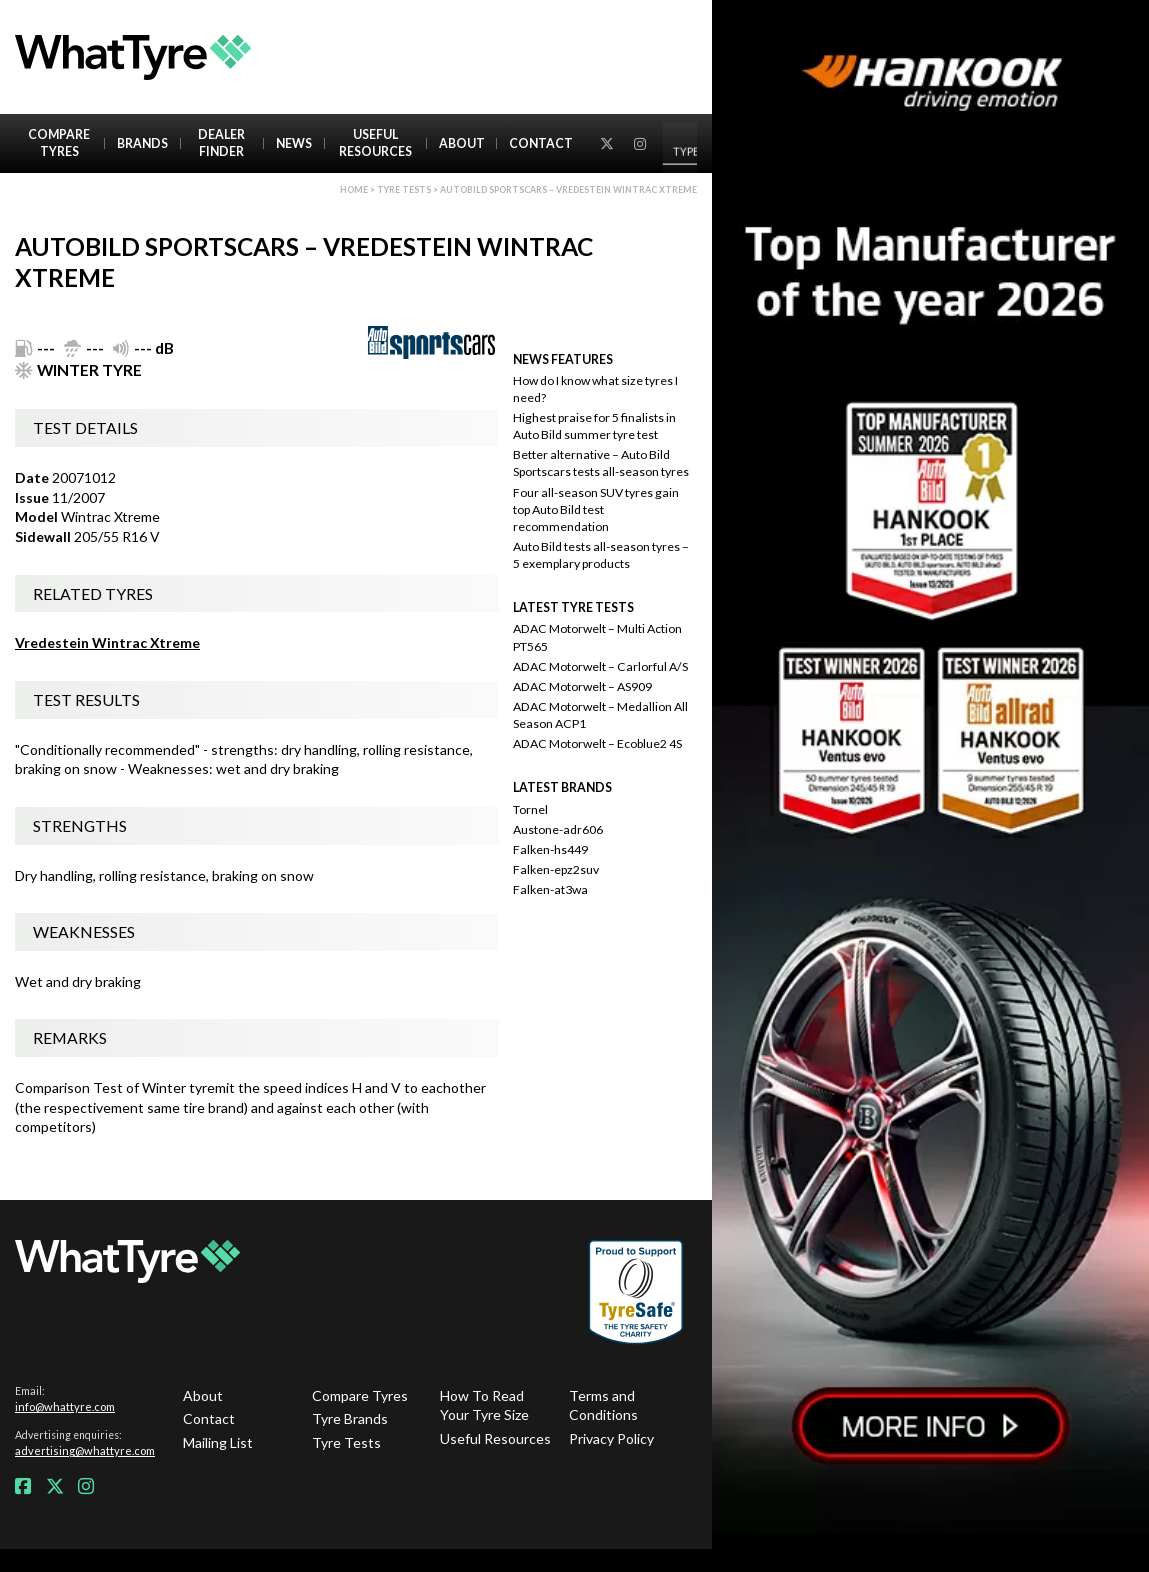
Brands (142, 143)
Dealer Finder (221, 143)
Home (354, 189)
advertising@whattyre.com (85, 1450)
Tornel (530, 809)
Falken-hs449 (550, 849)
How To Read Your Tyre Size (484, 1405)
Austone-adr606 (558, 829)
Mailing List (218, 1442)
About (462, 143)
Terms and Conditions (603, 1405)
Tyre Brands (350, 1418)
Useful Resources (375, 143)
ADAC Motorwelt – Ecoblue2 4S (597, 743)
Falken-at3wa (550, 889)
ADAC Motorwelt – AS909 (582, 686)
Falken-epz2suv (556, 869)
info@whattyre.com (65, 1406)
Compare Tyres (59, 143)
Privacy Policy (611, 1438)
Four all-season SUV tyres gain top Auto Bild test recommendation (596, 509)
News (294, 143)
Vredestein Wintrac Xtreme (107, 642)
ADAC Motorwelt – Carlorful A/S (600, 666)
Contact (541, 143)
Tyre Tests (404, 189)
